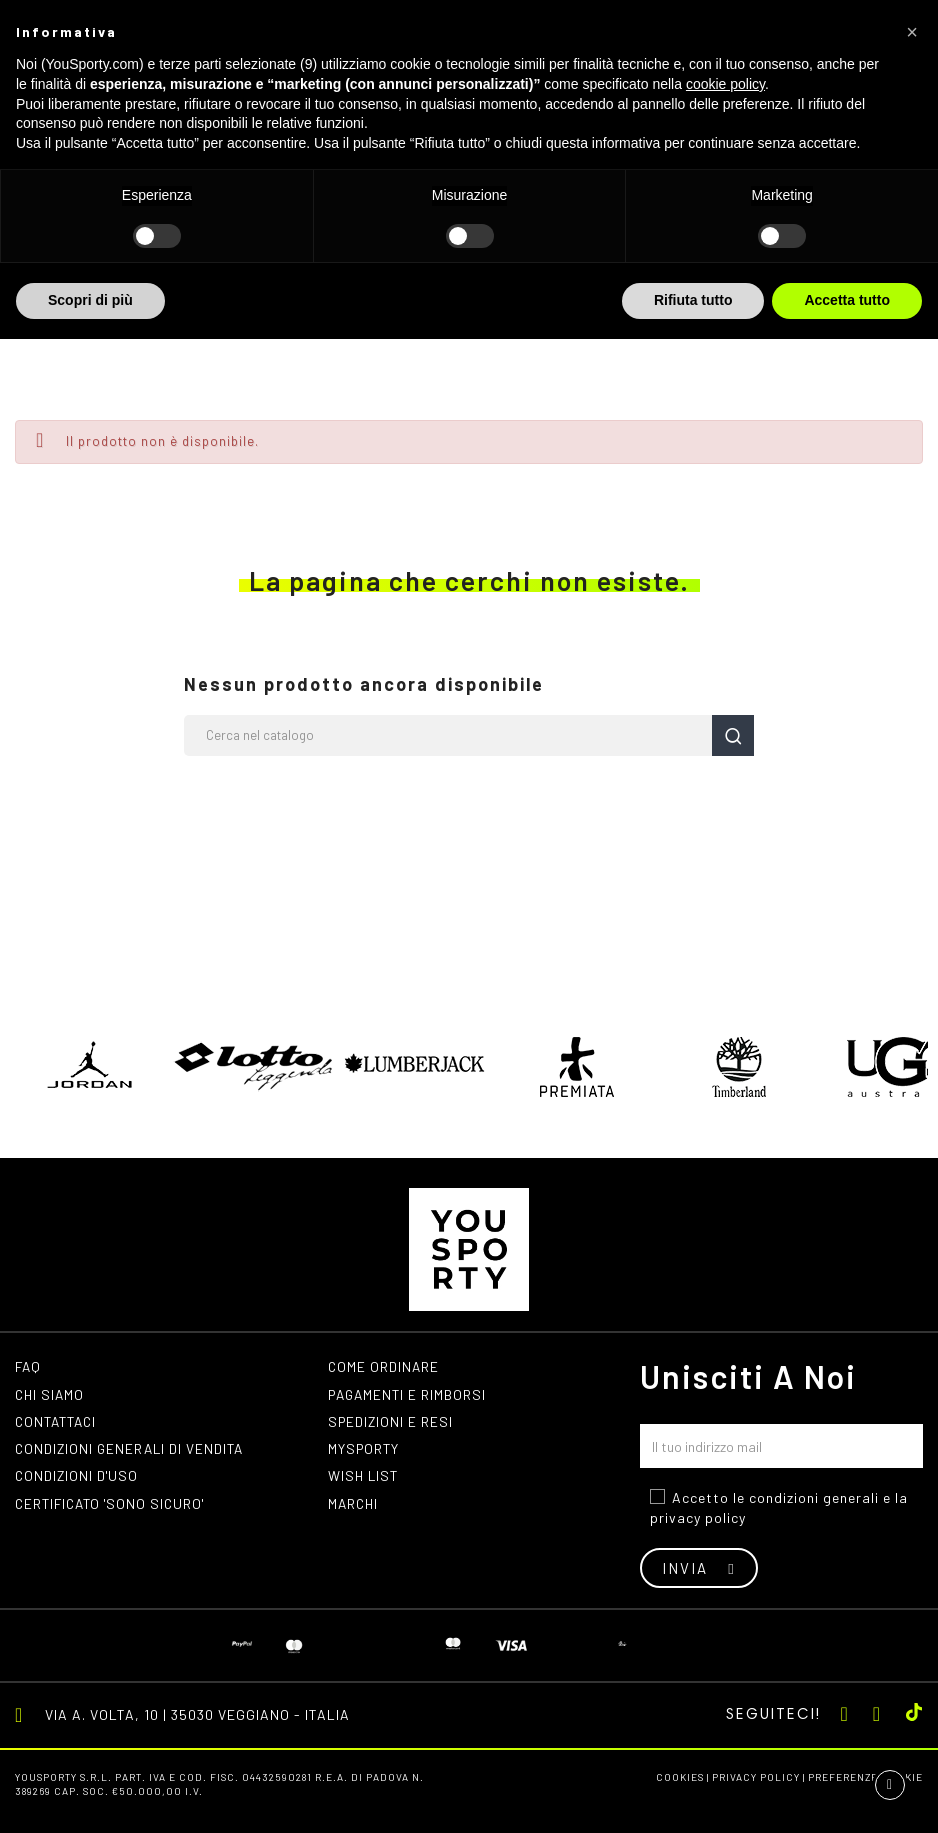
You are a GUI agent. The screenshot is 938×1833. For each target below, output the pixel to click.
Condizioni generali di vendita (132, 1450)
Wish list (364, 1478)
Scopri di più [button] (90, 300)
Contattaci (59, 1422)
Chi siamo (51, 1394)
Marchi (354, 1506)
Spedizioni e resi (392, 1422)
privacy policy (698, 1517)
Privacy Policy (756, 1777)
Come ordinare (384, 1366)
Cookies (680, 1777)
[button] (912, 32)
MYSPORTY (365, 1450)
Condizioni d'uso (78, 1478)
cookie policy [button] (725, 84)
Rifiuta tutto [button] (693, 300)
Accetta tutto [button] (847, 300)
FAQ (29, 1366)
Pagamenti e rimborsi (410, 1394)
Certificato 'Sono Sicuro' (115, 1506)
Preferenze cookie (865, 1777)
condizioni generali (814, 1497)
